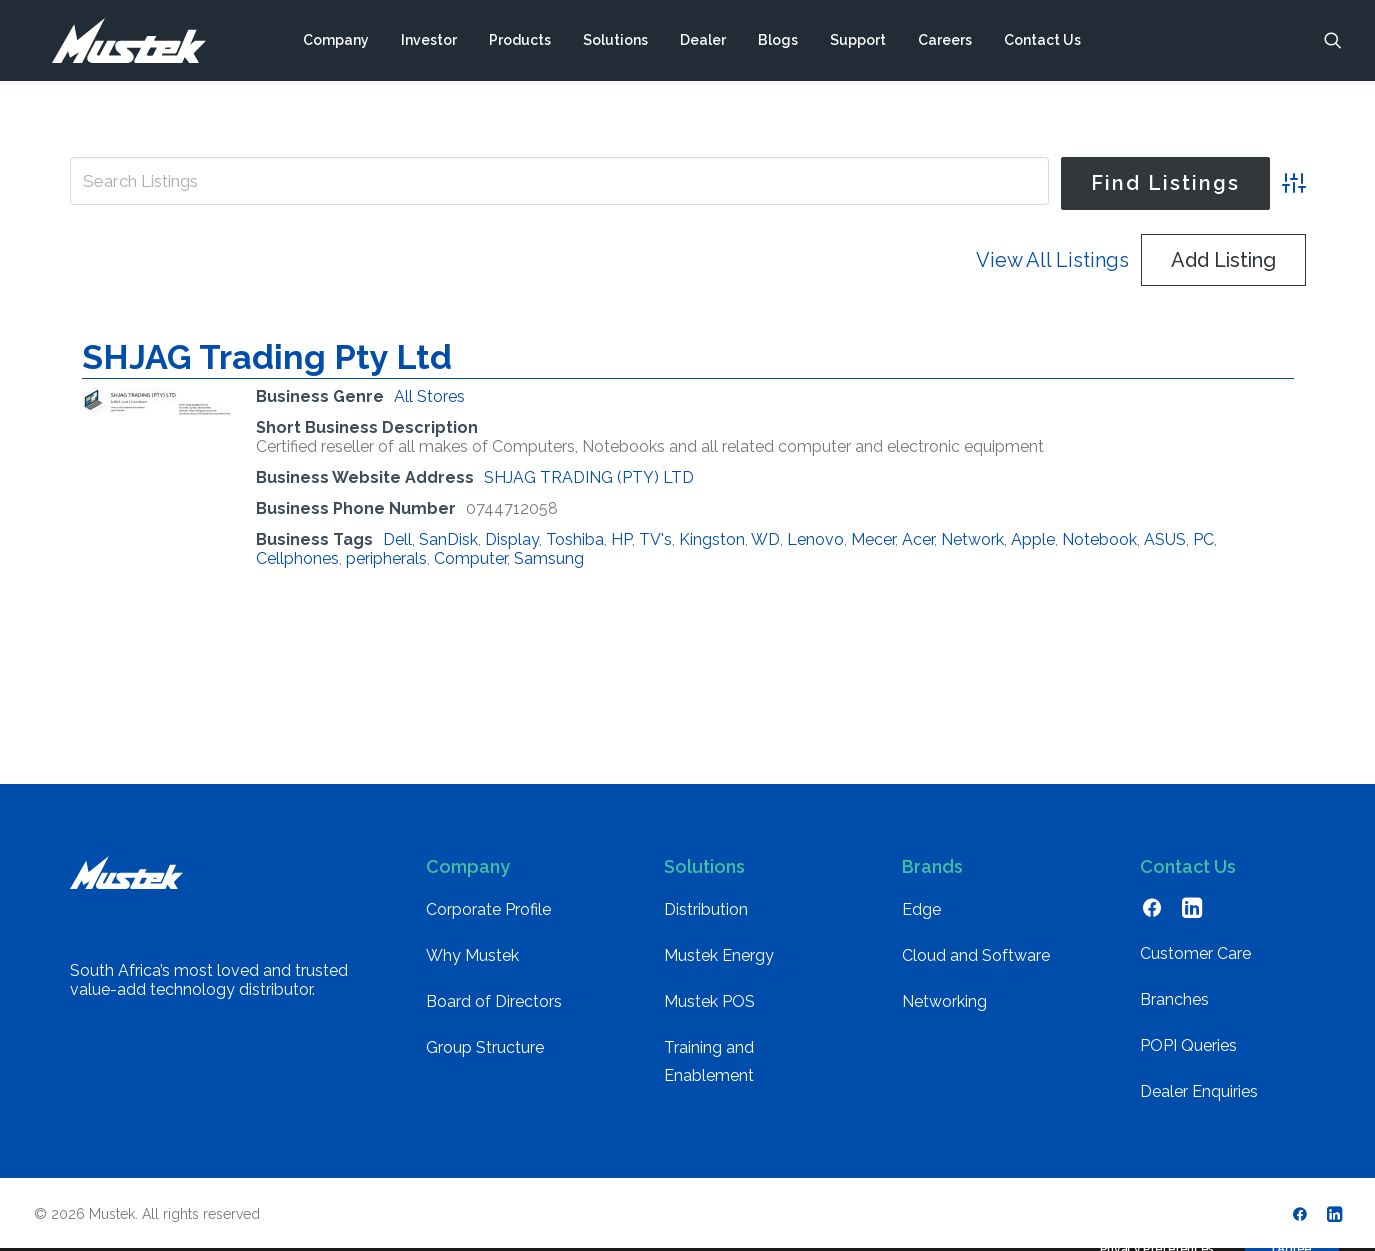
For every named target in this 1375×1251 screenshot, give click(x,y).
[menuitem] (335, 43)
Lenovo (815, 539)
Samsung (549, 558)
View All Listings (1052, 260)
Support (857, 43)
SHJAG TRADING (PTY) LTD (589, 477)
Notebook (1099, 539)
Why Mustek (472, 955)
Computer (470, 558)
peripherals (386, 558)
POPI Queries (1188, 1045)
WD (765, 539)
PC (1203, 539)
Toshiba (575, 539)
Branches (1174, 999)
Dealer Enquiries (1199, 1091)
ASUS (1165, 539)
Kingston (712, 539)
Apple (1033, 539)
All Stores (429, 396)
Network (972, 539)
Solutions (614, 43)
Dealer (702, 43)
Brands (932, 866)
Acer (918, 539)
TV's (655, 539)
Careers (944, 43)
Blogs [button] (777, 43)
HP (621, 539)
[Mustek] (119, 43)
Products (519, 43)
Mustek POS (709, 1001)
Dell (397, 539)
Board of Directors (494, 1001)
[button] (1333, 43)
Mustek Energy (719, 955)
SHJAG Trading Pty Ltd (267, 357)
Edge (921, 909)
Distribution (706, 909)
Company (335, 43)
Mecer (873, 539)
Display (512, 539)
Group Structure (485, 1047)
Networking (944, 1001)
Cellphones (297, 558)
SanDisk (448, 539)
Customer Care (1195, 953)
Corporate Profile (488, 909)
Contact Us (1041, 43)
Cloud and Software (976, 955)
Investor (428, 43)
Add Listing (1223, 260)
